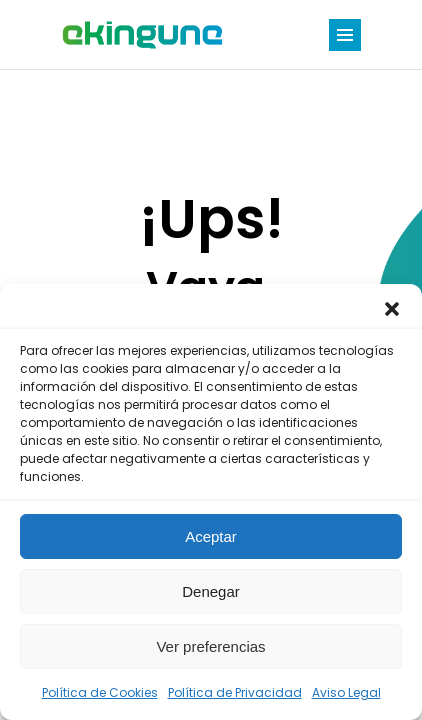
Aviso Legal (346, 692)
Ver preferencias (210, 646)
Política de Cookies (100, 692)
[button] (392, 309)
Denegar (211, 591)
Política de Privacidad (235, 692)
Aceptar (211, 536)
